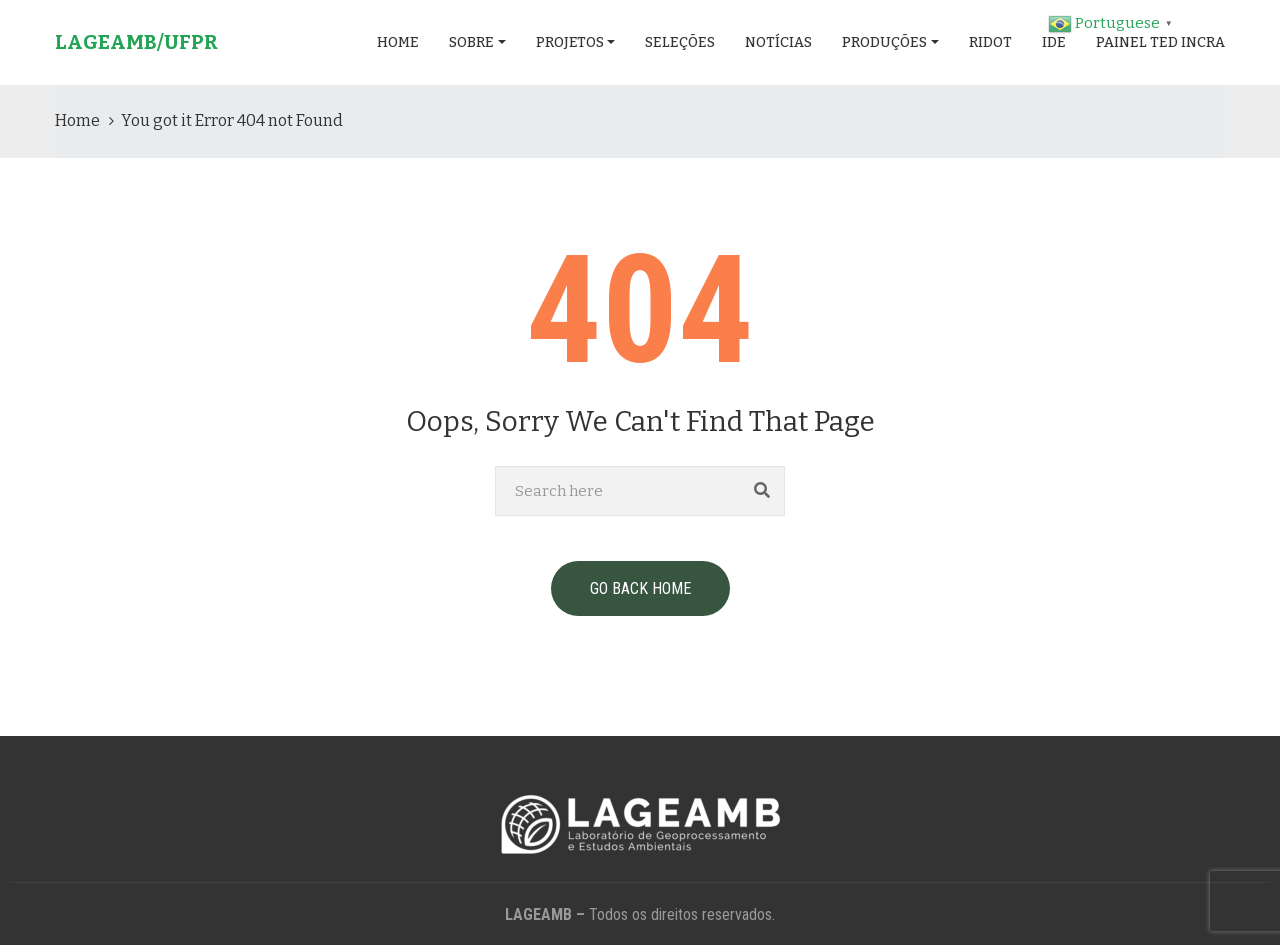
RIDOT (990, 42)
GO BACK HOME (640, 588)
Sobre (471, 42)
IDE (1054, 42)
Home (398, 42)
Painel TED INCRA (1160, 42)
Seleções (680, 42)
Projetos (570, 42)
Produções (884, 42)
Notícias (778, 42)
